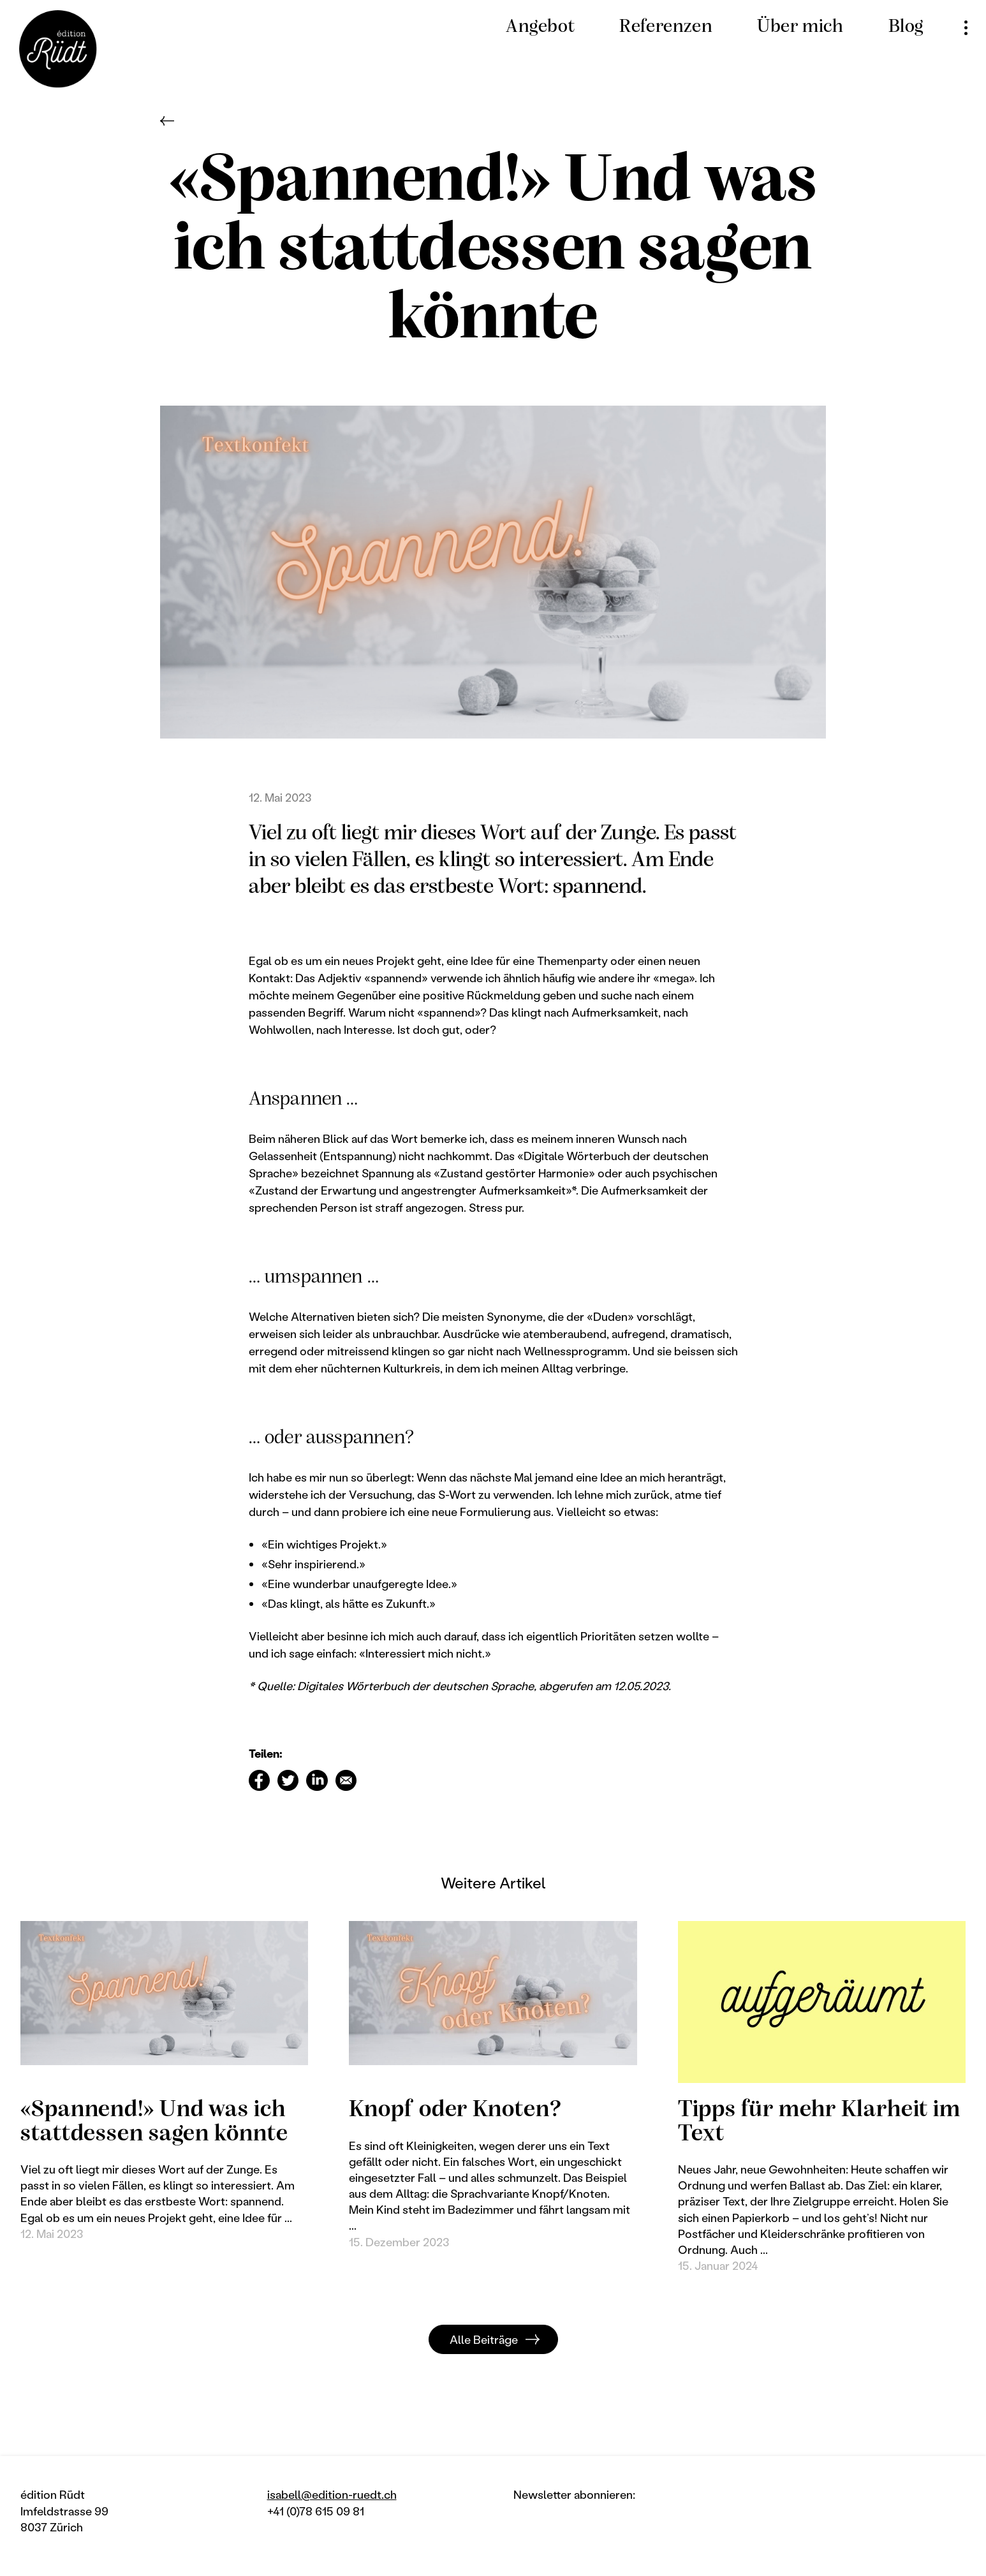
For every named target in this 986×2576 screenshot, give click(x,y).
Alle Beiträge (484, 2339)
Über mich (800, 27)
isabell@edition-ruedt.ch (332, 2494)
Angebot (540, 27)
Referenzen (665, 27)
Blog (905, 27)
